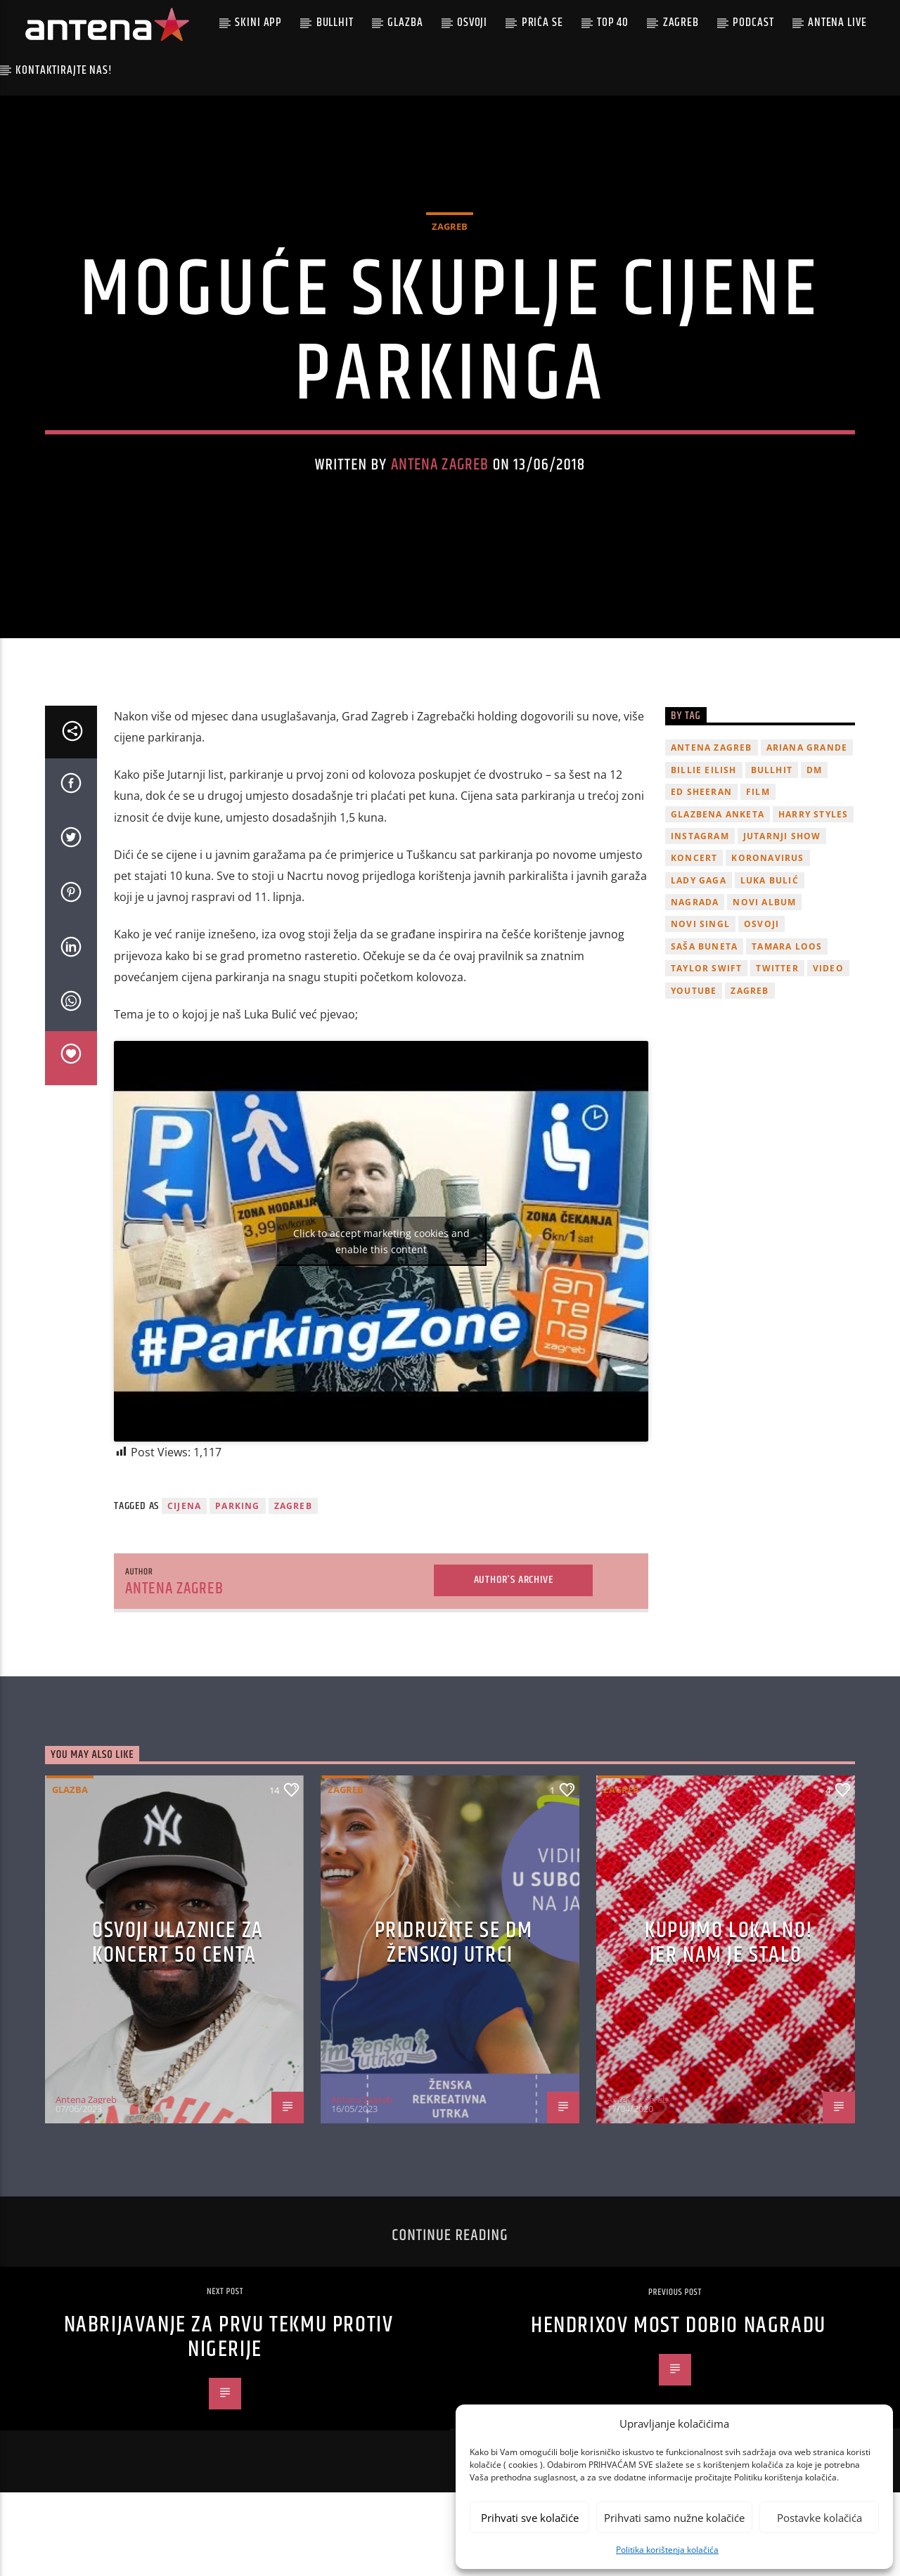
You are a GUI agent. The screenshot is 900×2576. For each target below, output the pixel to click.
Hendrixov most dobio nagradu (678, 2348)
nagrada (695, 925)
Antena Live (837, 22)
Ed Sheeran (701, 814)
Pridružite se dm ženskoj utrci (454, 1965)
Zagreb (681, 22)
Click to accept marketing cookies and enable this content (381, 1263)
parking (237, 1528)
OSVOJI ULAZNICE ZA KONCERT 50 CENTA (178, 1965)
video (828, 991)
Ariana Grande (807, 770)
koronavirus (767, 880)
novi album (764, 925)
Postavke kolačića (819, 2518)
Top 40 (613, 22)
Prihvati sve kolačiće (530, 2518)
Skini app (258, 22)
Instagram (700, 859)
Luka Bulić (769, 902)
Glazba (405, 22)
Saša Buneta (704, 969)
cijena (184, 1528)
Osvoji (472, 22)
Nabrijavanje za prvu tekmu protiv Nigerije (229, 2359)
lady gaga (698, 902)
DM (814, 792)
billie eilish (704, 792)
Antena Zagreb (440, 476)
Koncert (694, 880)
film (758, 814)
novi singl (700, 946)
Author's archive (513, 1602)
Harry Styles (813, 836)
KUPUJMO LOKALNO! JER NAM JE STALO (729, 1965)
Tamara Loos (787, 969)
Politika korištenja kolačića (667, 2550)
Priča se (542, 22)
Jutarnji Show (782, 859)
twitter (777, 991)
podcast (753, 22)
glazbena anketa (717, 836)
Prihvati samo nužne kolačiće (674, 2518)
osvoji (761, 946)
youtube (693, 1012)
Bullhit (335, 22)
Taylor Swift (706, 991)
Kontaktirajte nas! (63, 70)
